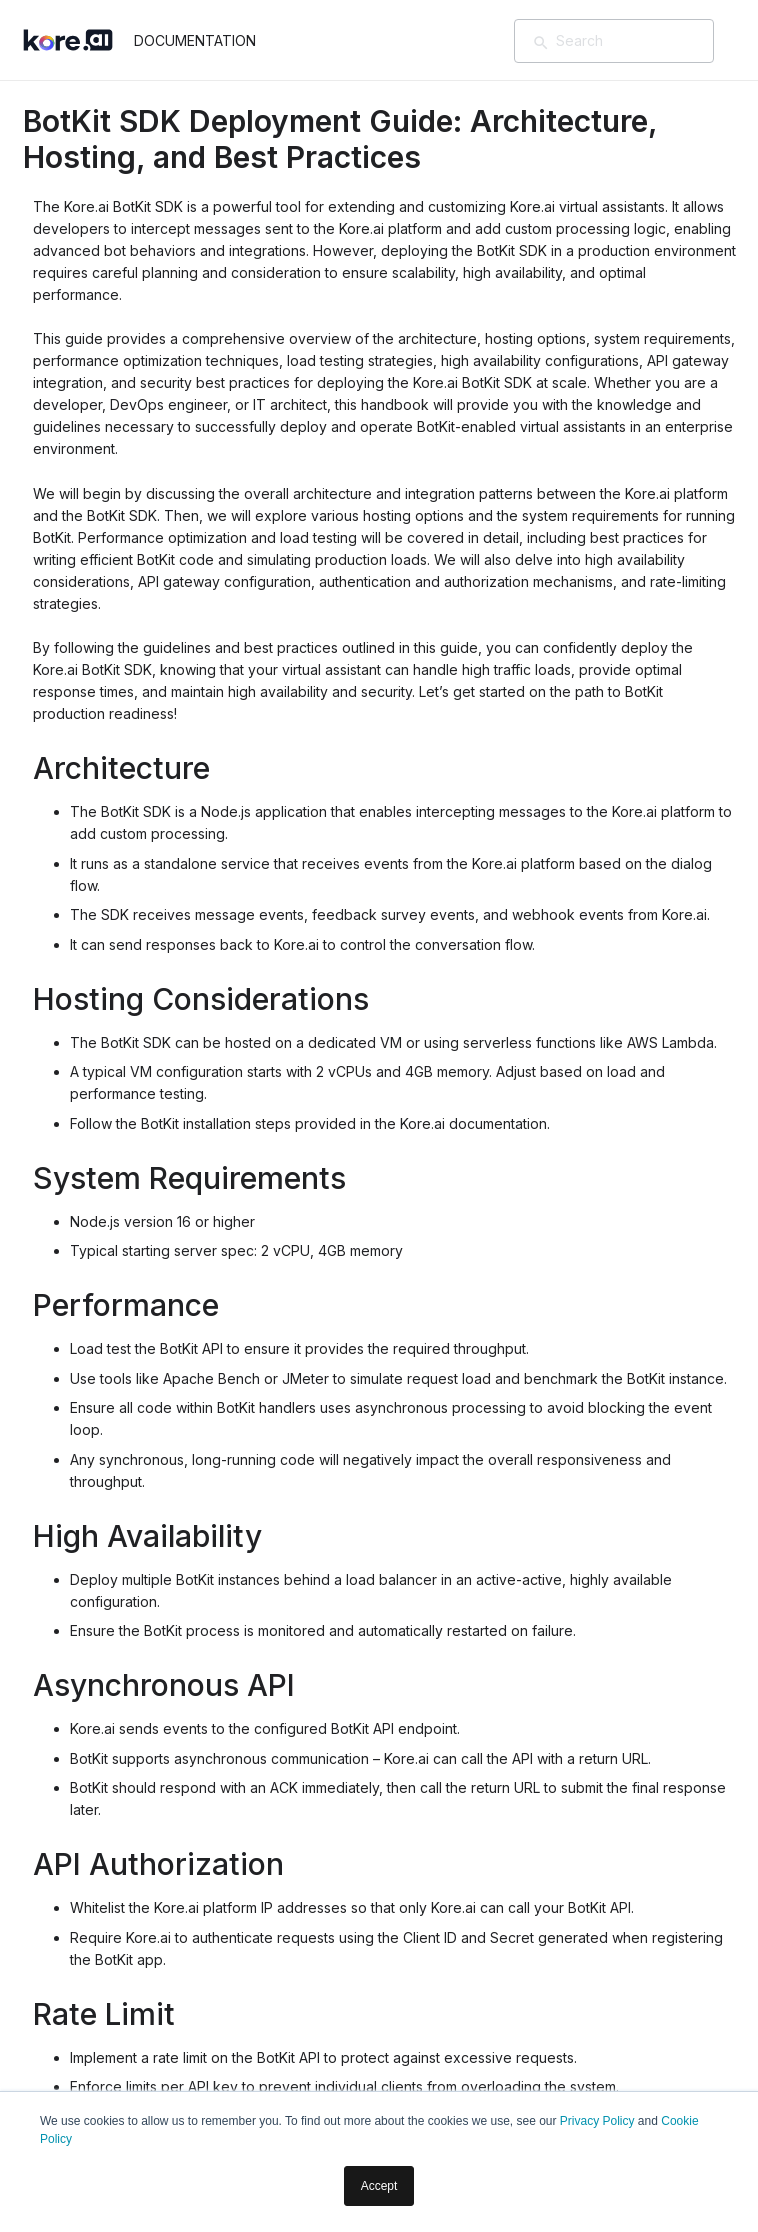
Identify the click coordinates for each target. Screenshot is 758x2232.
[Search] (643, 41)
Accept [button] (379, 2186)
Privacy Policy (597, 2121)
